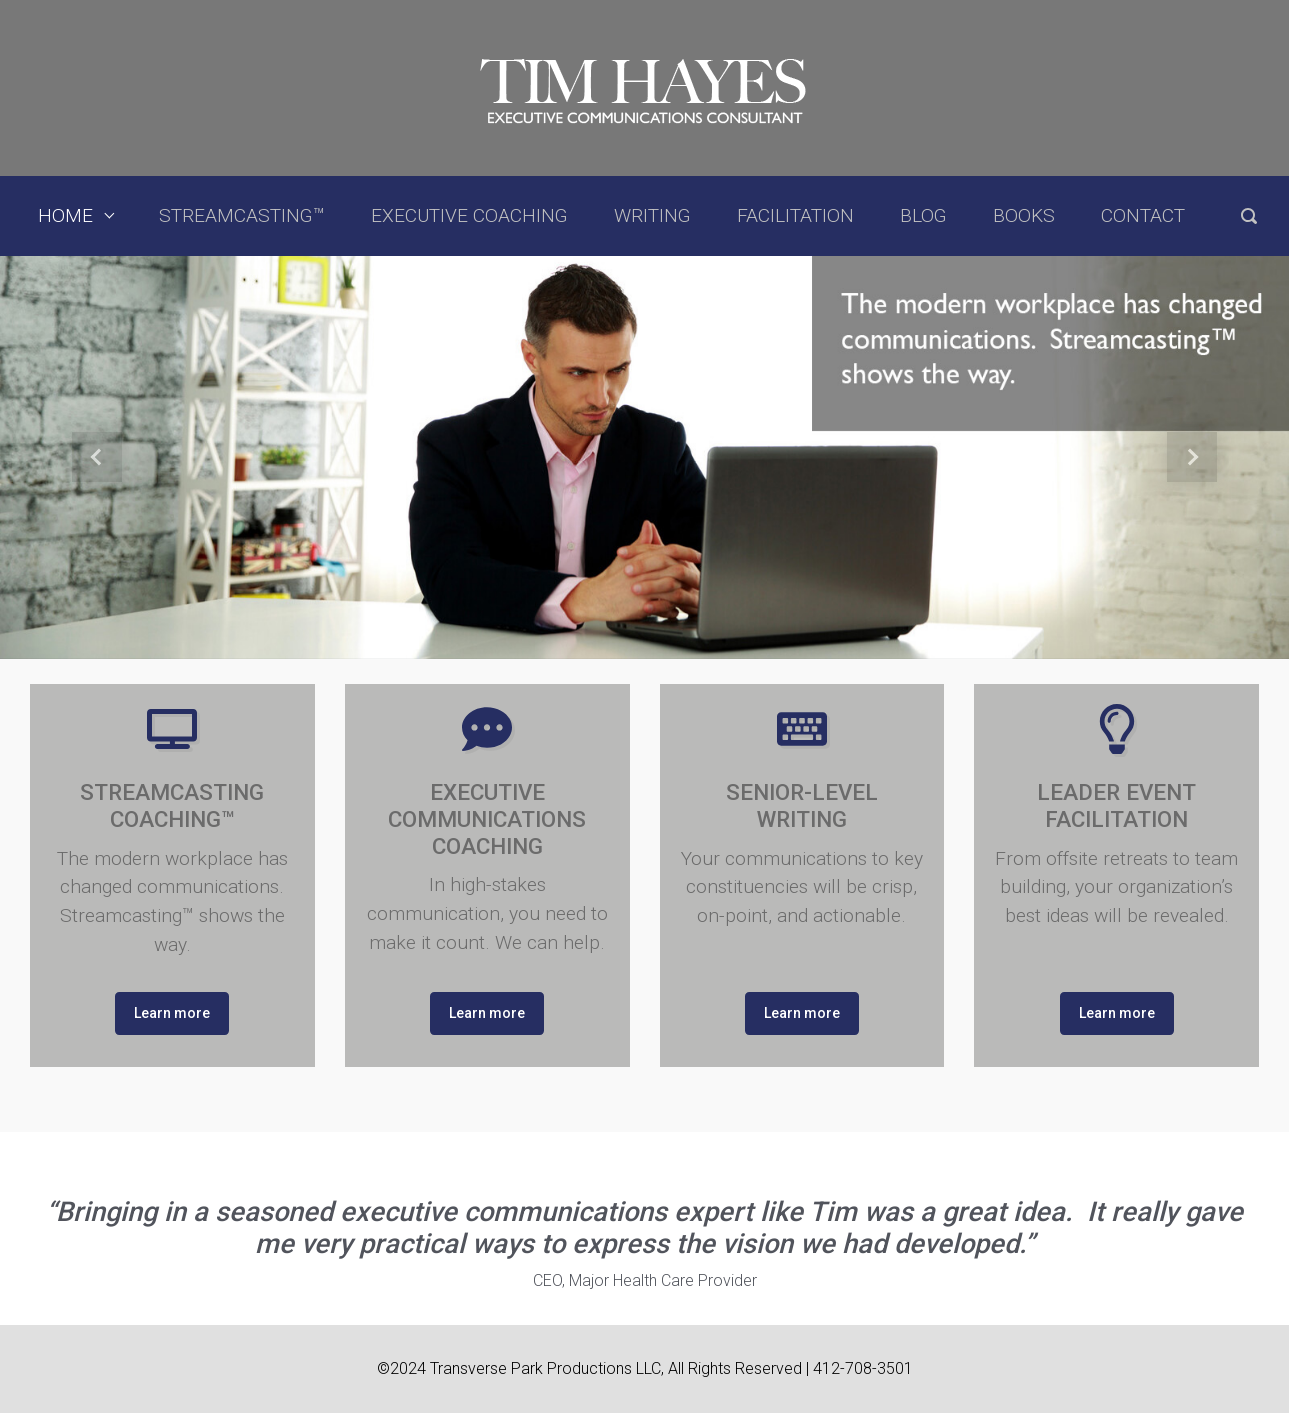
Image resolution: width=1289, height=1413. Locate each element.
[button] (96, 457)
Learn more (172, 1013)
